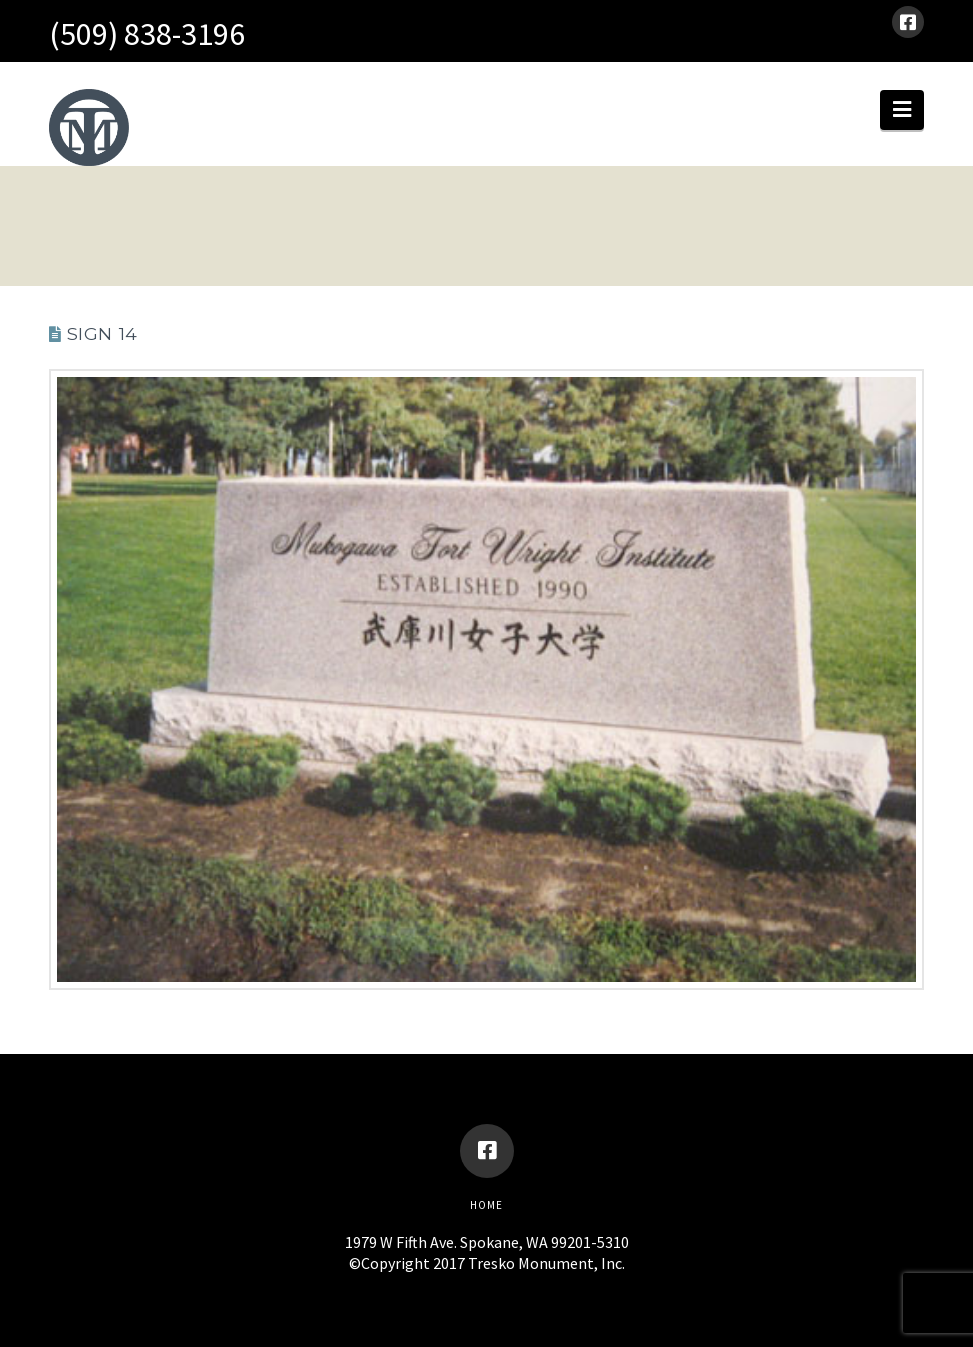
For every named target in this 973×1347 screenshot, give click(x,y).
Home (486, 1205)
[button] (902, 110)
